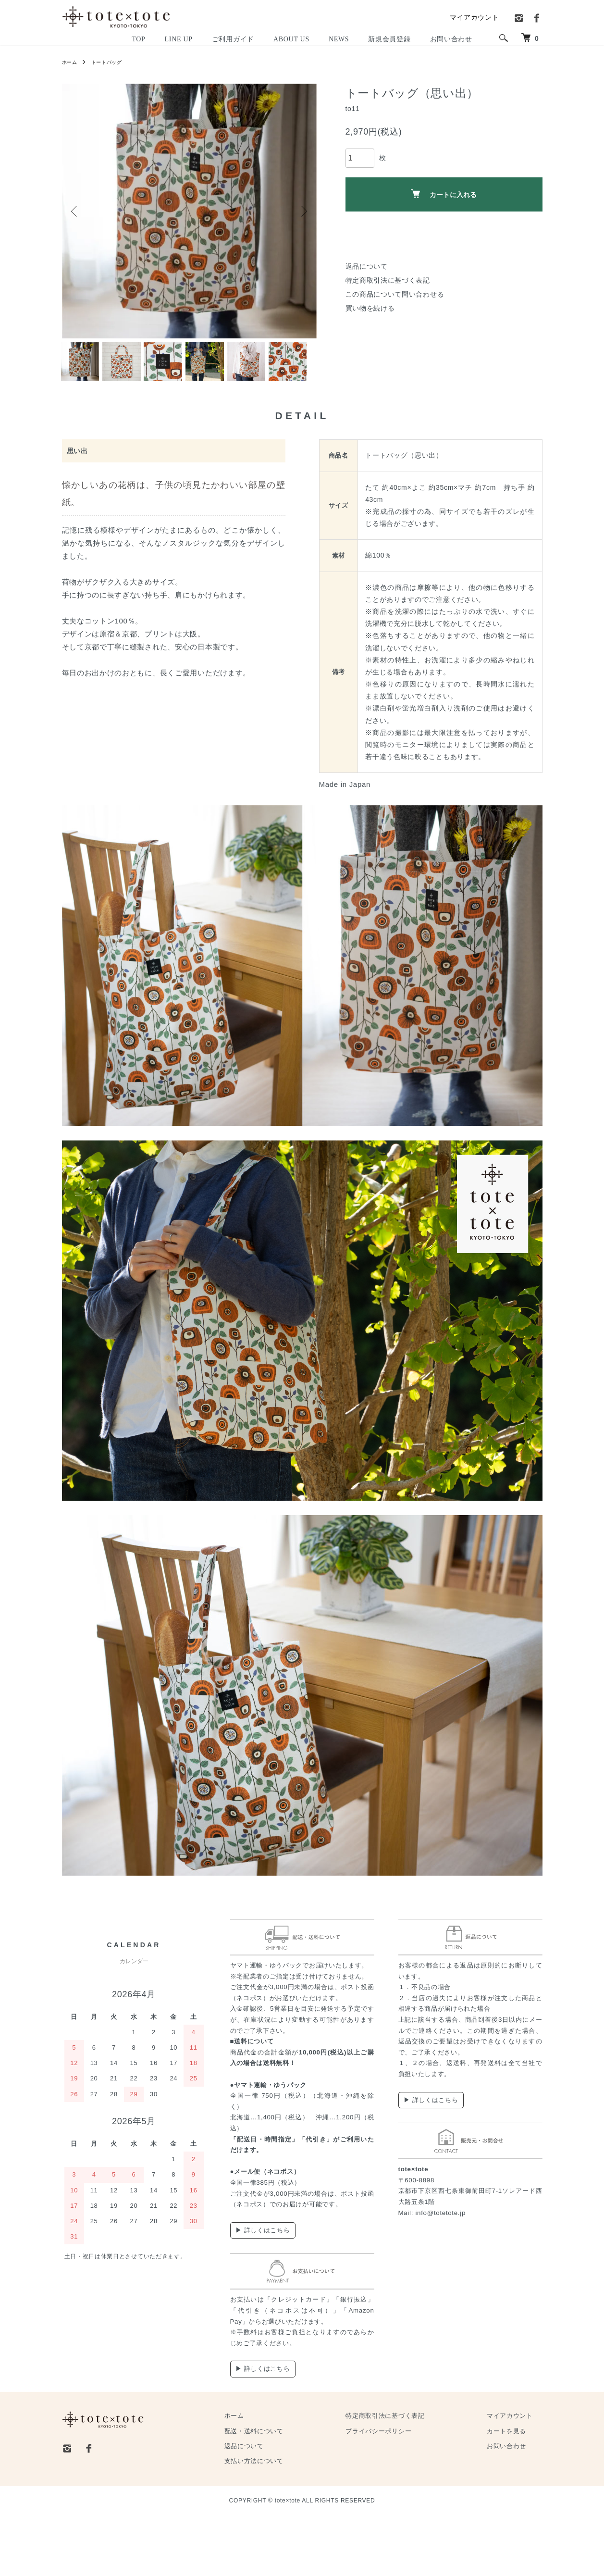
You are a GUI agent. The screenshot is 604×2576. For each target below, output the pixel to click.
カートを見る (516, 2492)
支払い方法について (301, 2522)
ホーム (71, 62)
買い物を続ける (370, 308)
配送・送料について (301, 2492)
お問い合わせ (516, 2507)
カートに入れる (444, 194)
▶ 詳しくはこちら (262, 2291)
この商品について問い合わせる (394, 294)
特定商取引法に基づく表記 (387, 280)
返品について (366, 266)
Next (302, 211)
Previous (76, 211)
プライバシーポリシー (407, 2492)
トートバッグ (112, 62)
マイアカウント (474, 17)
